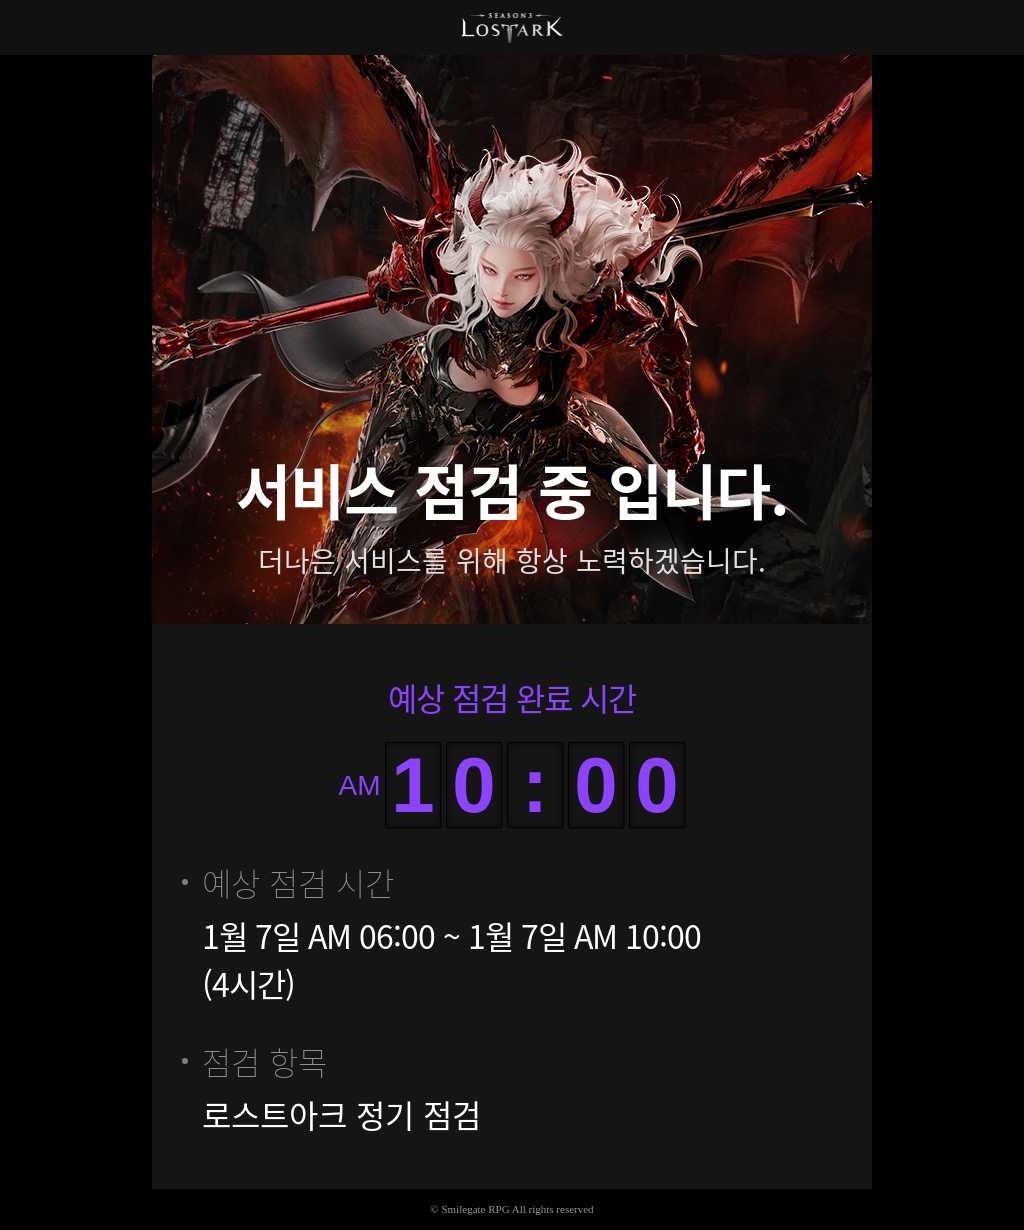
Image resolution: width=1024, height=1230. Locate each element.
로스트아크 (512, 28)
